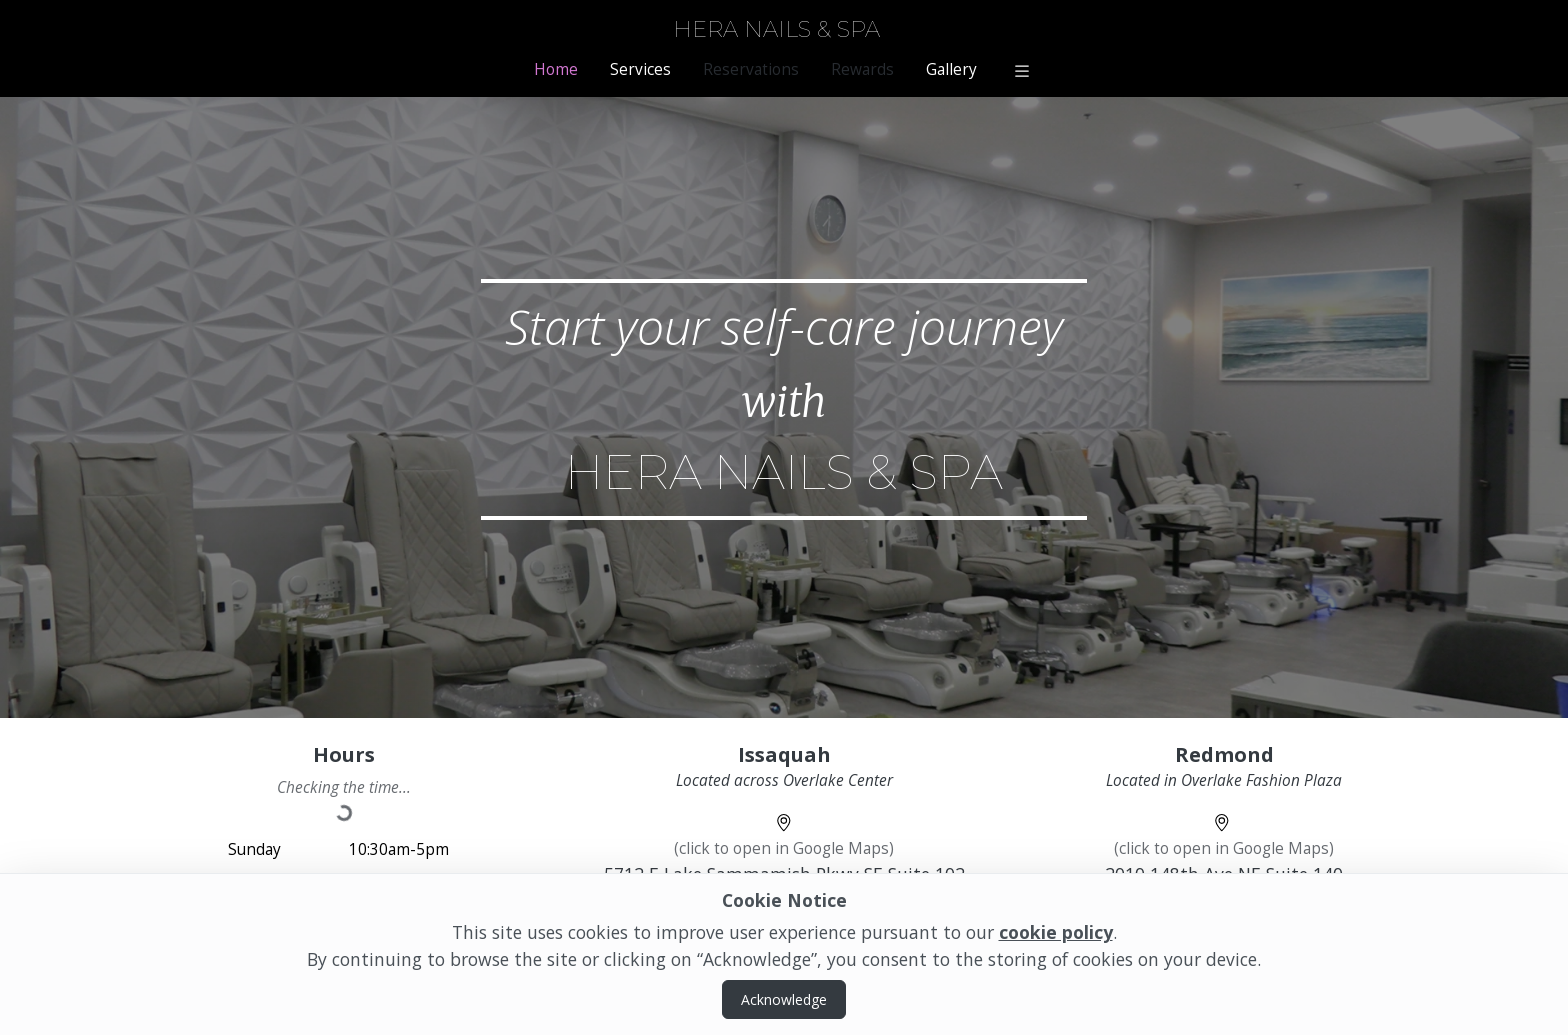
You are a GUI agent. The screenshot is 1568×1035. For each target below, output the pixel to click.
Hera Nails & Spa (776, 29)
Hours (344, 754)
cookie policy (1056, 932)
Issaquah (784, 754)
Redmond (1224, 754)
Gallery (951, 69)
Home (556, 69)
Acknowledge (784, 999)
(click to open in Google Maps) (784, 848)
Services (640, 69)
